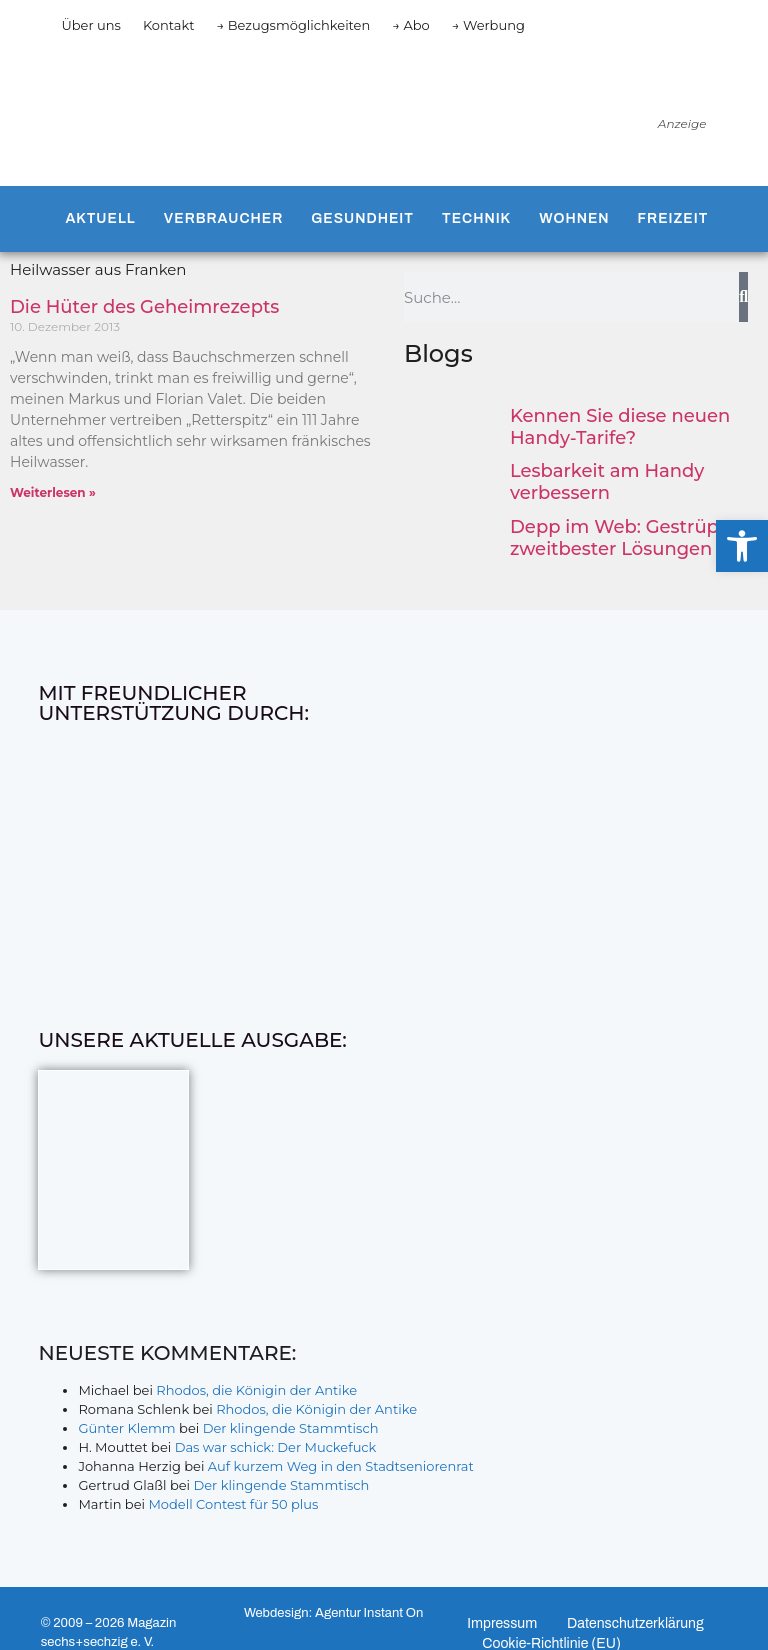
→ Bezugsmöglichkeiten (294, 25)
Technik (476, 218)
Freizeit (673, 218)
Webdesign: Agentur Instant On (333, 1613)
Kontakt (169, 25)
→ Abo (411, 25)
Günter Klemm (126, 1428)
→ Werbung (488, 25)
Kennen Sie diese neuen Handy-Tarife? (620, 427)
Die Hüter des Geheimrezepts (144, 307)
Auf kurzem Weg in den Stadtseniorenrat (341, 1466)
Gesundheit (362, 218)
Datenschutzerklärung (635, 1623)
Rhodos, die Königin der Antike (256, 1390)
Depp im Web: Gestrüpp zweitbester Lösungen (620, 538)
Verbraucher (223, 218)
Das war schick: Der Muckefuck (276, 1447)
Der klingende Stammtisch (291, 1428)
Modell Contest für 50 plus (233, 1504)
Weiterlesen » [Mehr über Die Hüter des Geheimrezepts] (53, 492)
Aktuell (100, 218)
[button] (742, 546)
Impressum (502, 1623)
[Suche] (743, 297)
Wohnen (574, 218)
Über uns (90, 25)
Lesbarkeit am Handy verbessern (607, 482)
